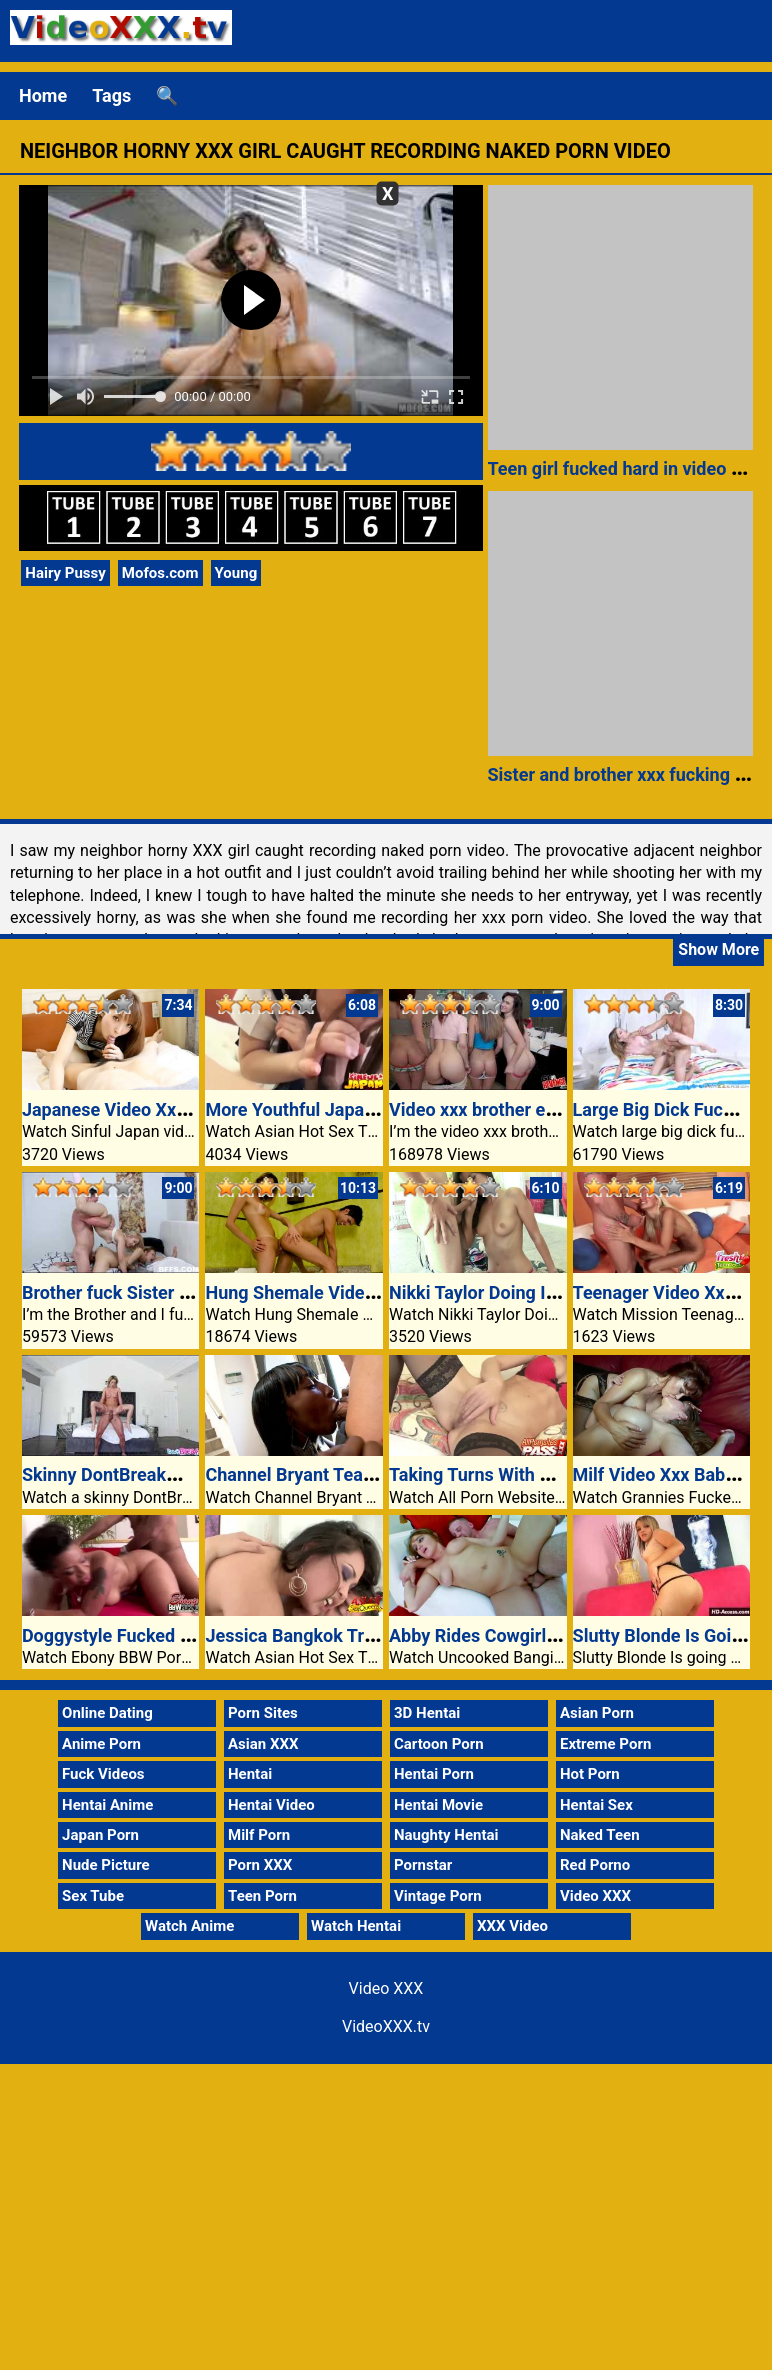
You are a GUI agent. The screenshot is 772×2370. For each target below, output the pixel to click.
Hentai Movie (438, 1805)
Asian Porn (597, 1713)
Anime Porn (101, 1744)
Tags (111, 95)
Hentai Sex (596, 1805)
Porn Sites (263, 1713)
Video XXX (595, 1896)
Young (236, 573)
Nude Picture (106, 1865)
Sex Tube (93, 1896)
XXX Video (512, 1926)
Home (43, 95)
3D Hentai (427, 1713)
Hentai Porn (434, 1774)
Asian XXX (263, 1744)
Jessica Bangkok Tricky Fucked (332, 1635)
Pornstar (423, 1865)
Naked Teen (600, 1835)
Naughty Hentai (446, 1835)
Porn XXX (260, 1865)
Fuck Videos (103, 1774)
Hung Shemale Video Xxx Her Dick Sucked (375, 1292)
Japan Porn (100, 1835)
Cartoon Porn (439, 1744)
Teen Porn (262, 1896)
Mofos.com (160, 573)
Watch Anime (189, 1926)
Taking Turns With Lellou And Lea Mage (549, 1474)
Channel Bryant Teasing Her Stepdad (353, 1474)
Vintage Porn (438, 1896)
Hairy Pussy (65, 573)
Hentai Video (271, 1805)
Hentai (250, 1774)
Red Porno (595, 1865)
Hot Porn (590, 1774)
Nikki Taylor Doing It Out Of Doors (524, 1292)
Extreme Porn (605, 1744)
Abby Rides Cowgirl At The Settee (525, 1635)
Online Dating (107, 1713)
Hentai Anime (107, 1805)
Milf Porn (259, 1835)
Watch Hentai (356, 1926)
